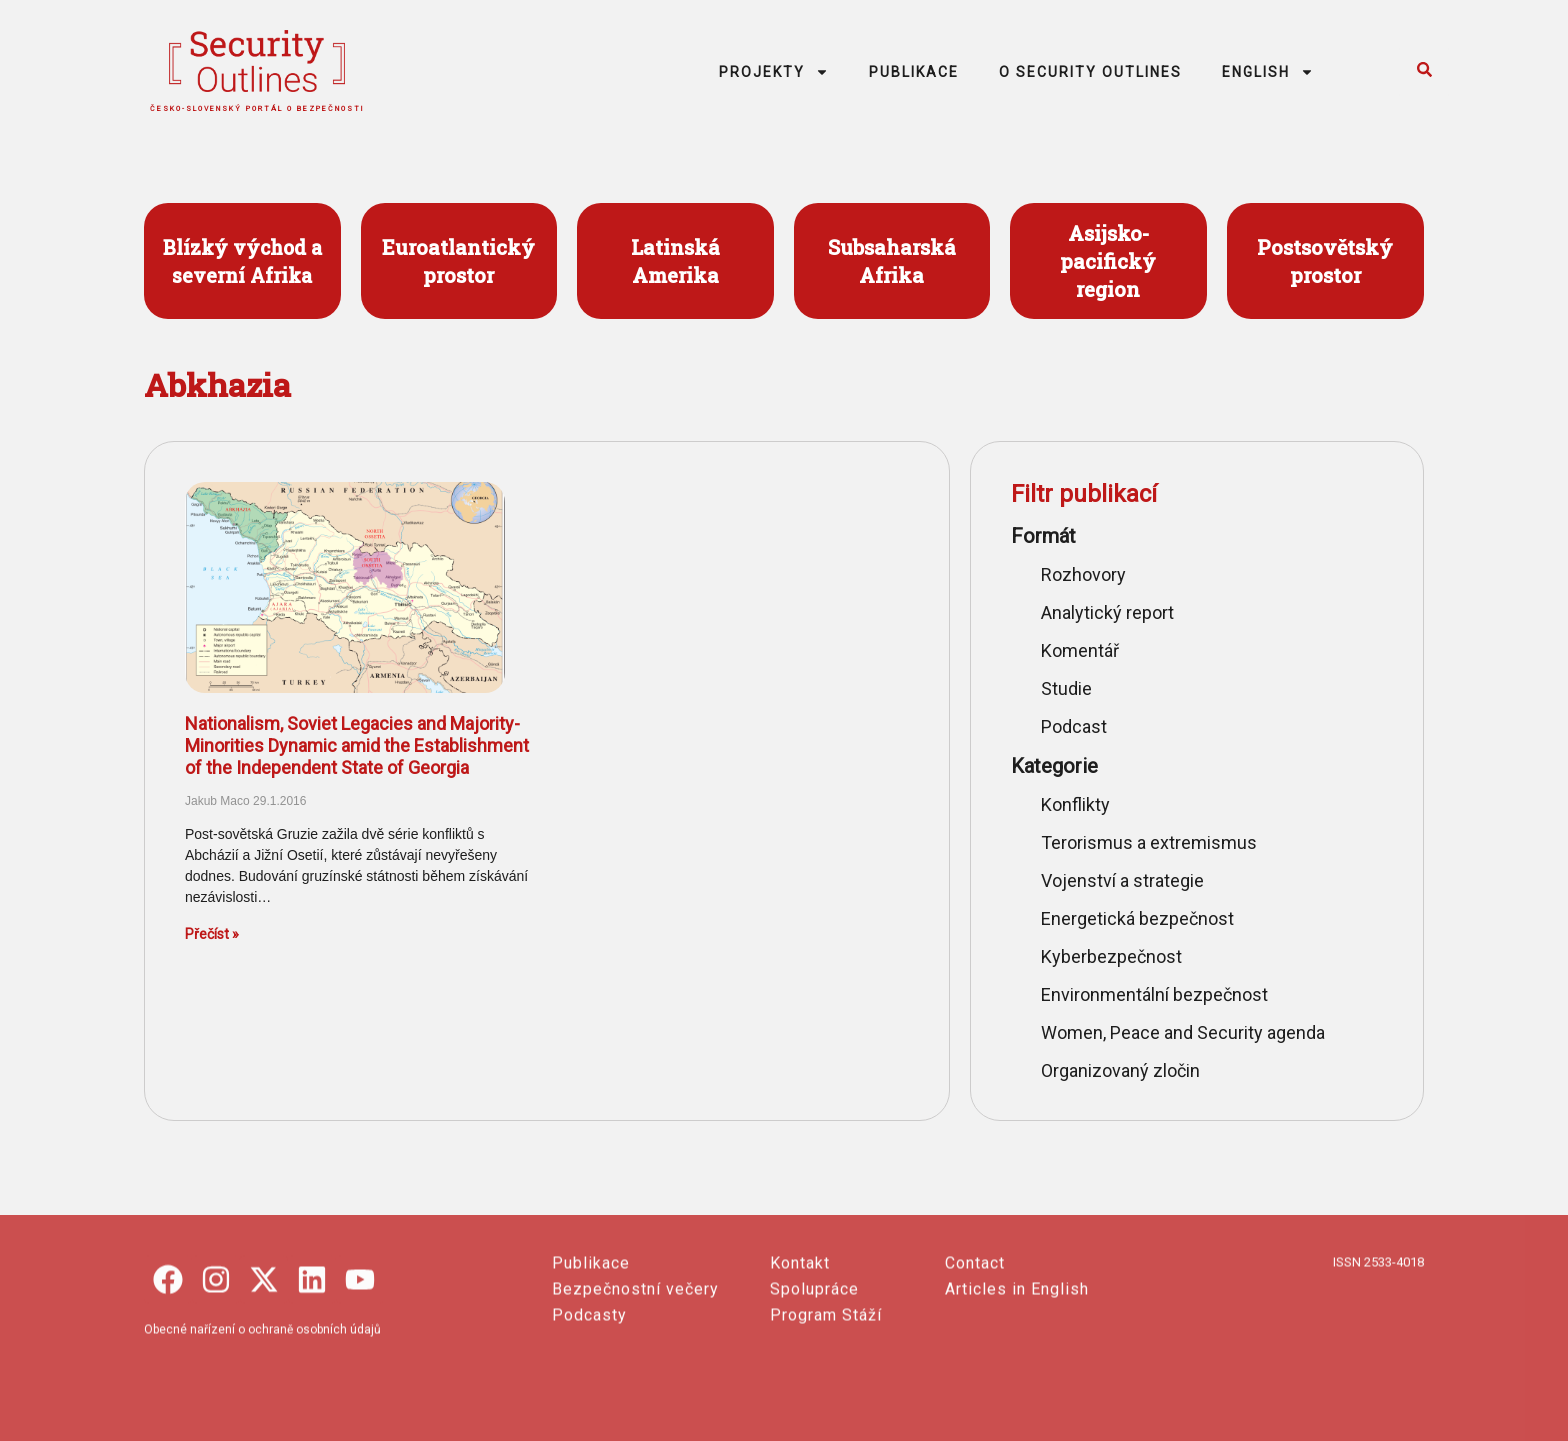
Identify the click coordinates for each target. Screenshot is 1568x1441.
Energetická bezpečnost (1137, 918)
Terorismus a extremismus (1149, 842)
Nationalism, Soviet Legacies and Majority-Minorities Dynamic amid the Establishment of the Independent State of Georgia (357, 745)
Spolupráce (814, 1398)
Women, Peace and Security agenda (1183, 1032)
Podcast (1074, 726)
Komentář (1080, 650)
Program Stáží (826, 1424)
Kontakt (800, 1372)
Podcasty (589, 1424)
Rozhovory (1083, 574)
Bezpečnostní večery (635, 1398)
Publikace (591, 1372)
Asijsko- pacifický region (1108, 261)
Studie (1066, 688)
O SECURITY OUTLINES (1090, 72)
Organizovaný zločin (1120, 1070)
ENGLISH (1268, 72)
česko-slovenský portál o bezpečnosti (257, 109)
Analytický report (1107, 612)
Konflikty (1075, 804)
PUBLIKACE (914, 72)
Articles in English (1017, 1398)
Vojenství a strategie (1122, 880)
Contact (975, 1372)
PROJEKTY (774, 72)
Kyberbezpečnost (1111, 956)
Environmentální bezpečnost (1154, 994)
